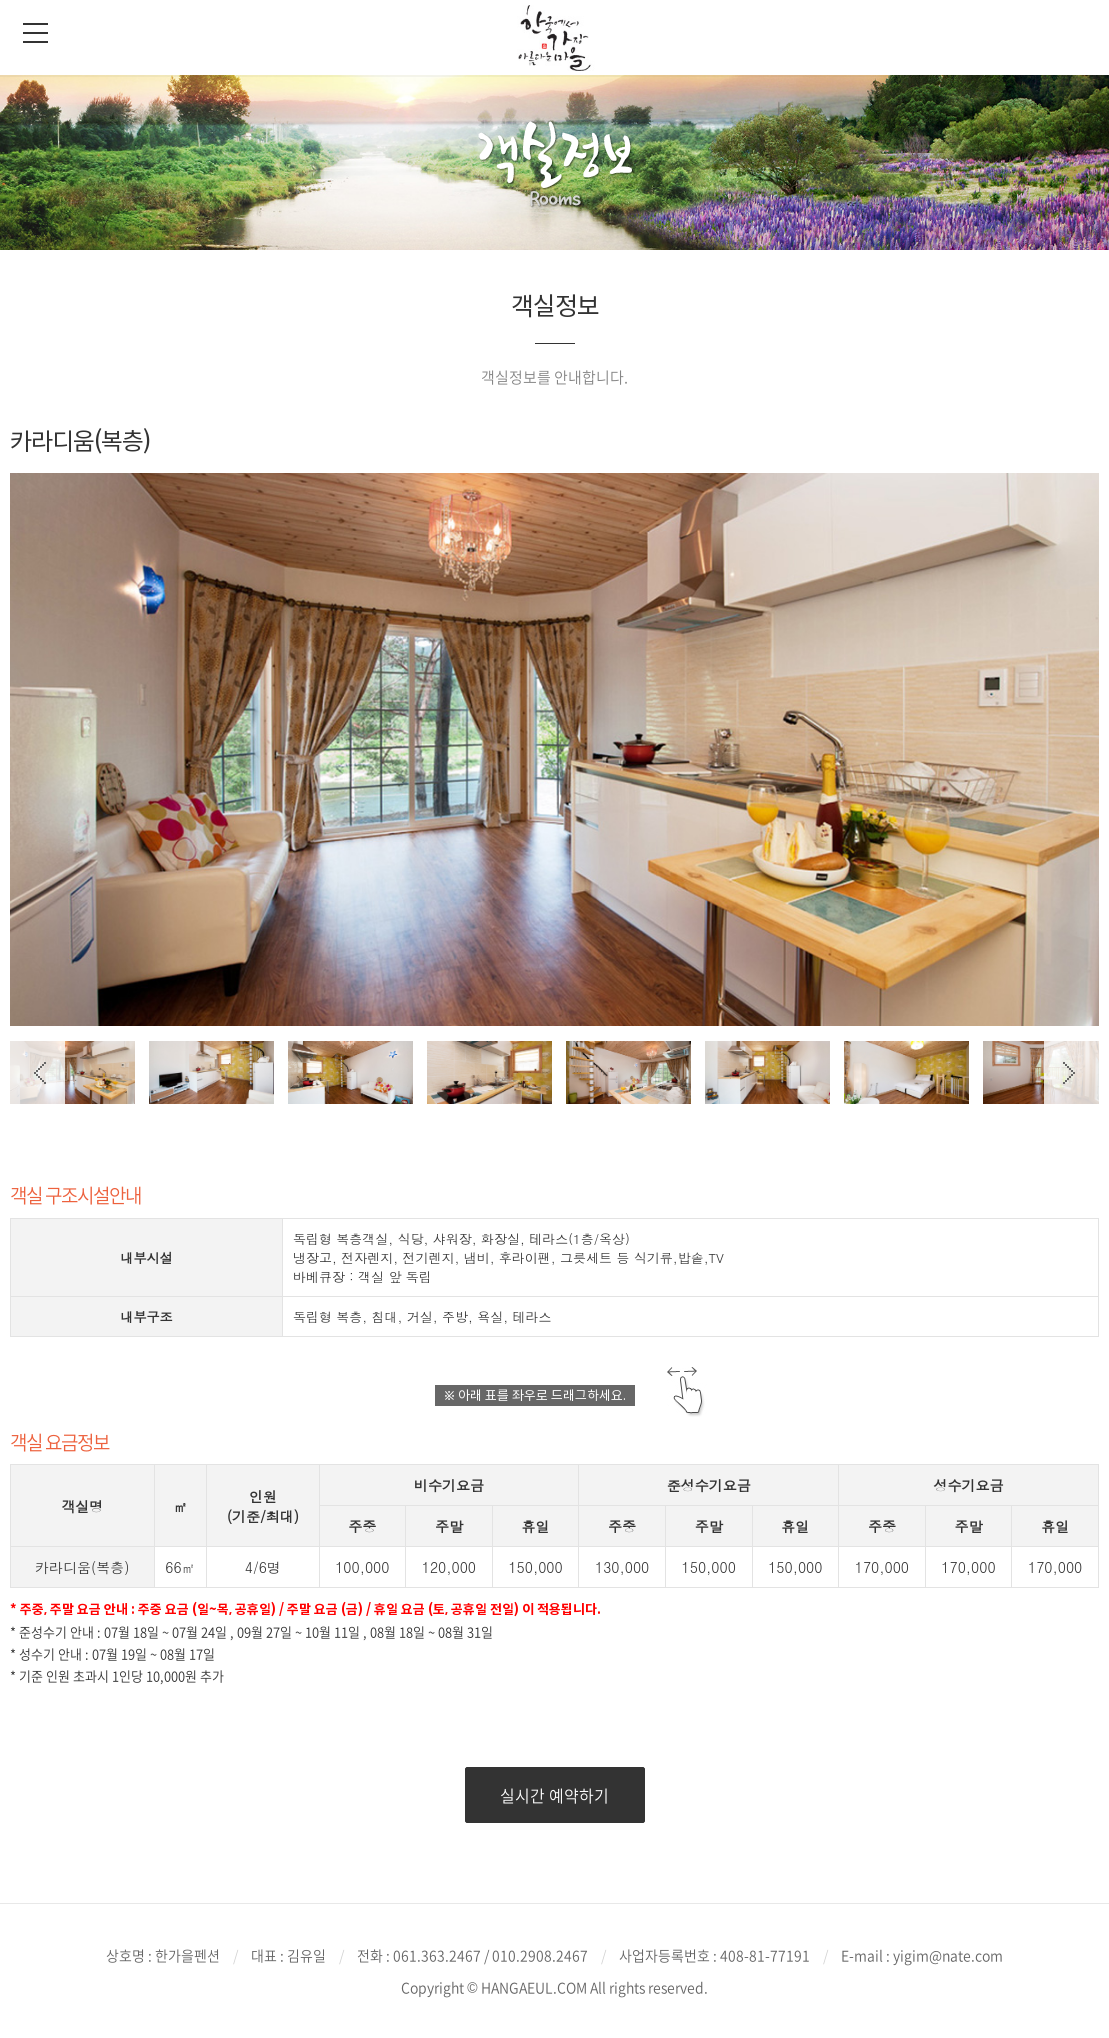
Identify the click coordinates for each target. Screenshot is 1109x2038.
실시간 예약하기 (554, 1795)
